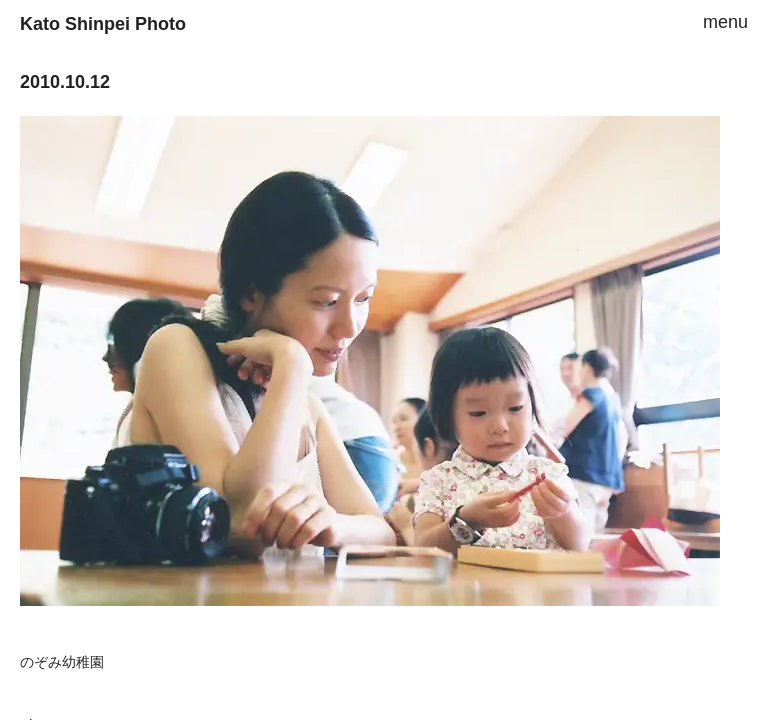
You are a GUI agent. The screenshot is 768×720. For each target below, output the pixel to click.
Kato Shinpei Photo (103, 24)
